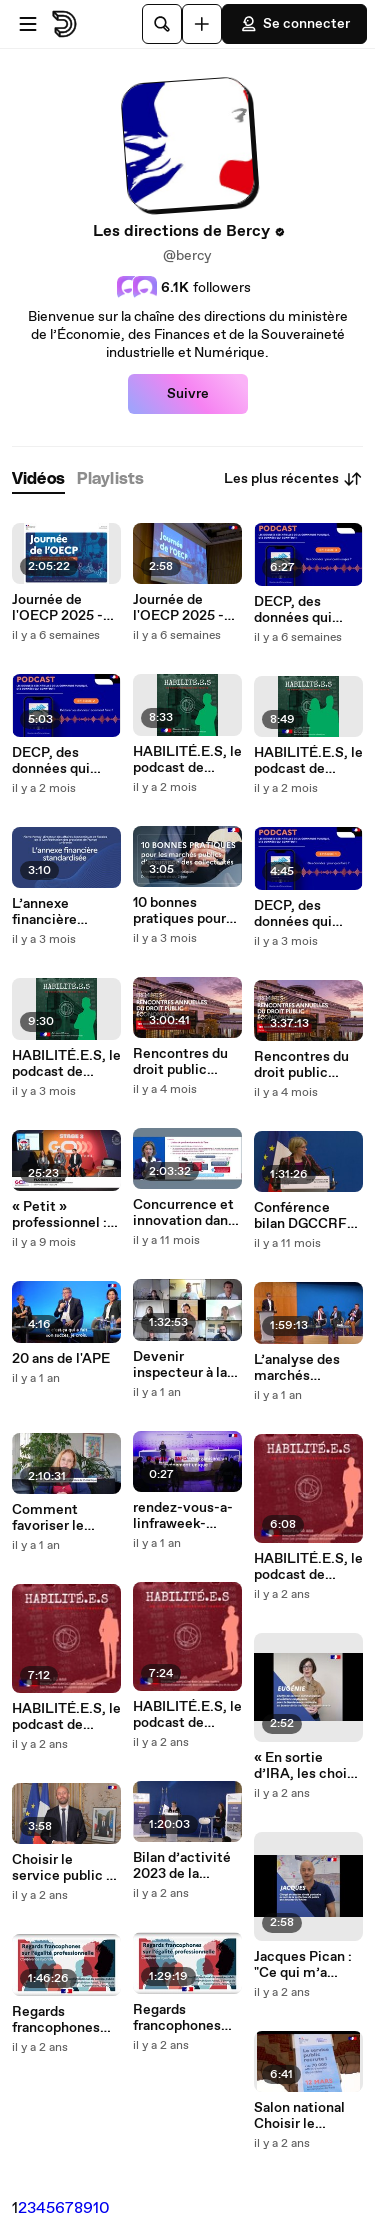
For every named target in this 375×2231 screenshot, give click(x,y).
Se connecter (294, 24)
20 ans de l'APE (61, 1359)
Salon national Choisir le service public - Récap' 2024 (304, 2116)
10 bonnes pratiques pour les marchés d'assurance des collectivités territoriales (184, 911)
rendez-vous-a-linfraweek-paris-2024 (183, 1516)
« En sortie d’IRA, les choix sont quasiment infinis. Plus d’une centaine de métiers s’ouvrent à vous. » (304, 1766)
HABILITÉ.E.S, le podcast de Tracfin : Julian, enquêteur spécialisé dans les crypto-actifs (66, 1064)
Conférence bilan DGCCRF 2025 (300, 1216)
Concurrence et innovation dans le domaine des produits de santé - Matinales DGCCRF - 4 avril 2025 (184, 1213)
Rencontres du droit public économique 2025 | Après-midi (180, 1062)
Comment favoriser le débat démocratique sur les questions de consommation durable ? (66, 1518)
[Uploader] (202, 24)
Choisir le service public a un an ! (62, 1868)
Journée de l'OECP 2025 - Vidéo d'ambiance (178, 608)
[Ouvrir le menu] (28, 24)
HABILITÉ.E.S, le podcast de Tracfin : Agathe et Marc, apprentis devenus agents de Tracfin (308, 761)
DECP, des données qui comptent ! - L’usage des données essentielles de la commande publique (303, 610)
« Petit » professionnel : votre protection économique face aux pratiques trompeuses (65, 1215)
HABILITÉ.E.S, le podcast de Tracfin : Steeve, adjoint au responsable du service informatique (187, 760)
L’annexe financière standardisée (53, 912)
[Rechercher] (162, 24)
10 (101, 2208)
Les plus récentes (293, 479)
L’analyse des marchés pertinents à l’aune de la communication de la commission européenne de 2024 (305, 1368)
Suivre (188, 394)
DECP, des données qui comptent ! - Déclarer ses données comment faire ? (65, 761)
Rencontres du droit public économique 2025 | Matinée (302, 1065)
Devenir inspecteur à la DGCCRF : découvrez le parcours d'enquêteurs (180, 1365)
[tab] (38, 479)
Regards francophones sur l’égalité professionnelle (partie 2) (183, 2018)
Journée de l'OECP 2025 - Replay (57, 608)
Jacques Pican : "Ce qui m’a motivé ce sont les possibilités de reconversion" (308, 1965)
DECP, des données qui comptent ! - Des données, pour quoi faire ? (308, 914)
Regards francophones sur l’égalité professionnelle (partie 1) (62, 2020)
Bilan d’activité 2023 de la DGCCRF (182, 1866)
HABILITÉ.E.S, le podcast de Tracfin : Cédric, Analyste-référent (308, 1567)
